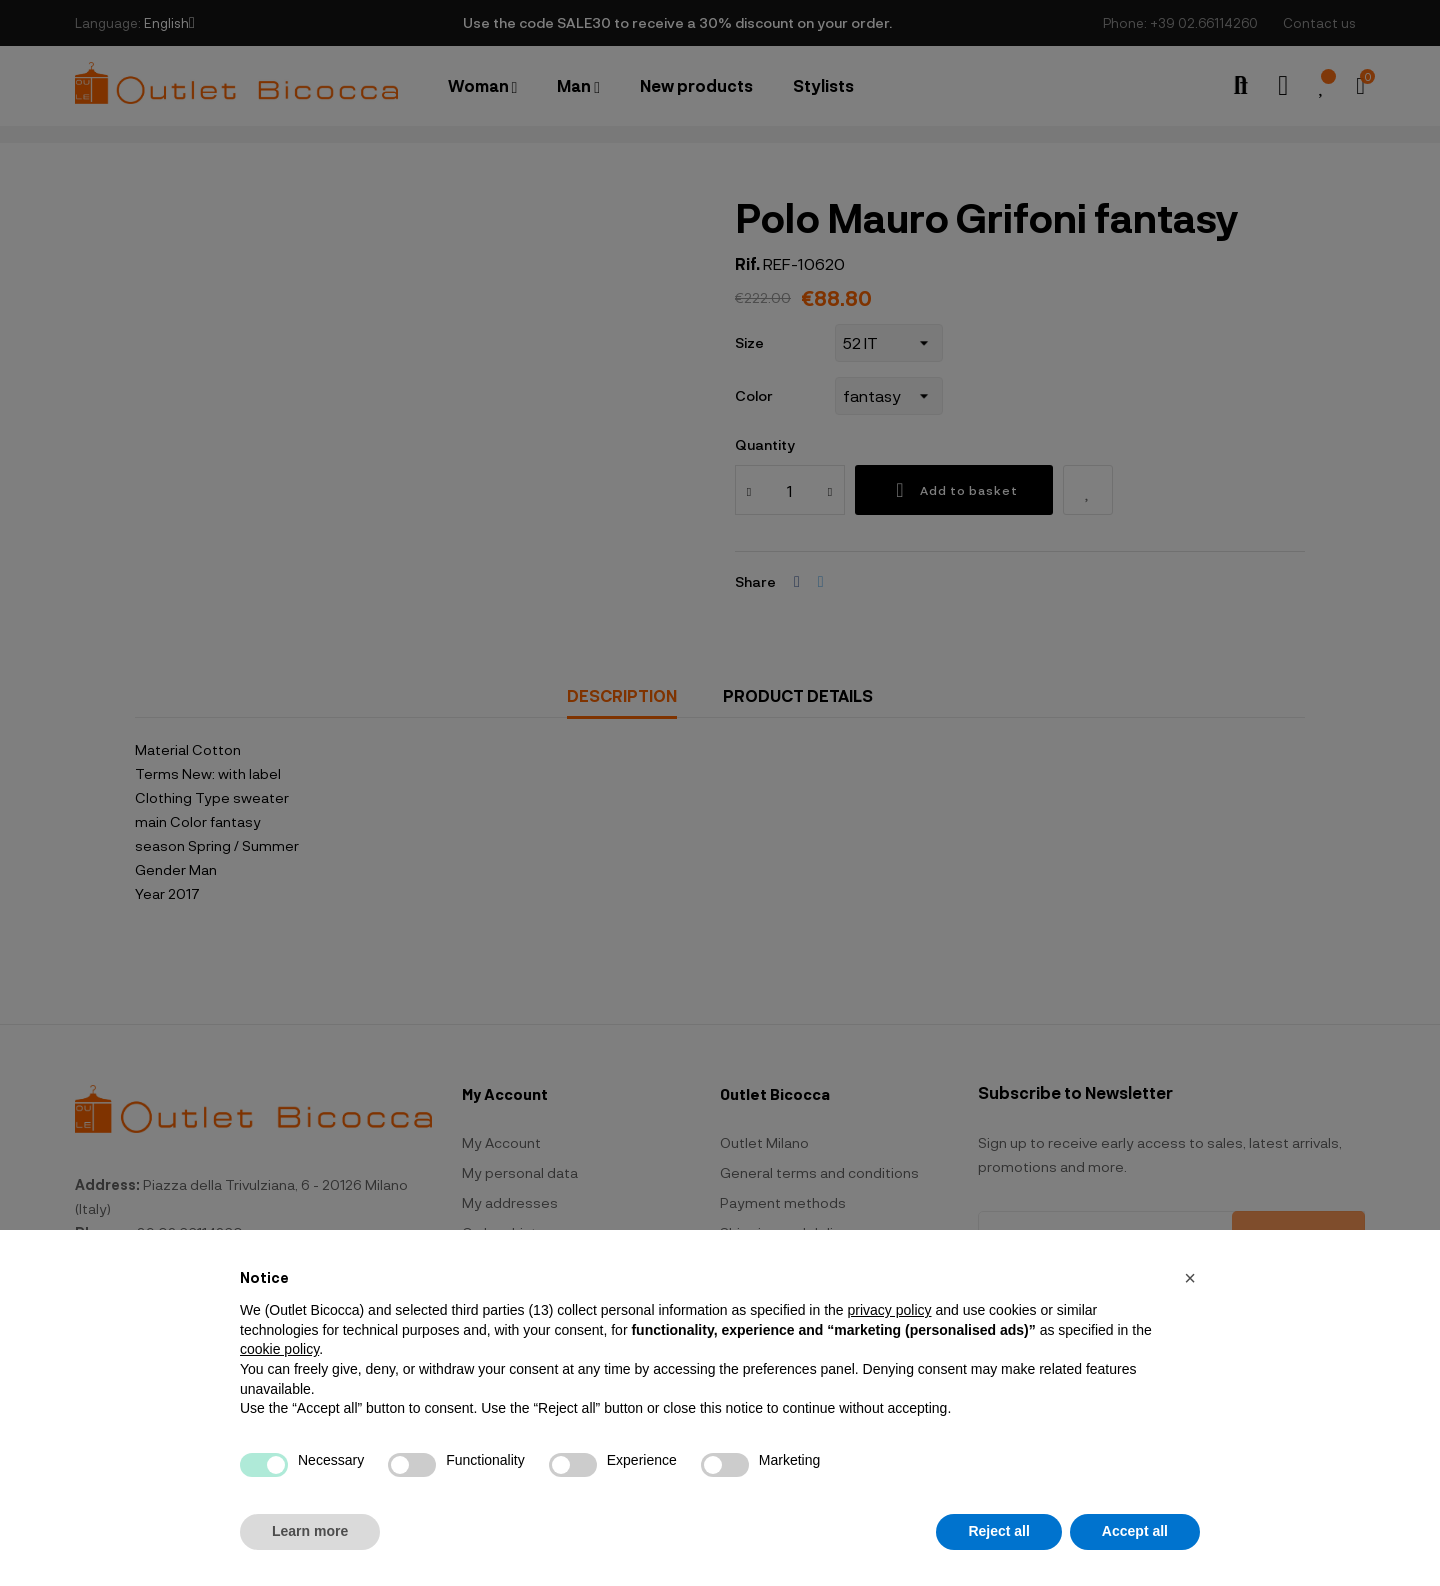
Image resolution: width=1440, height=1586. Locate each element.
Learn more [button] (310, 1531)
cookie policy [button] (279, 1349)
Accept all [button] (1135, 1531)
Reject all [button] (998, 1531)
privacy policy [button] (889, 1310)
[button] (1190, 1278)
